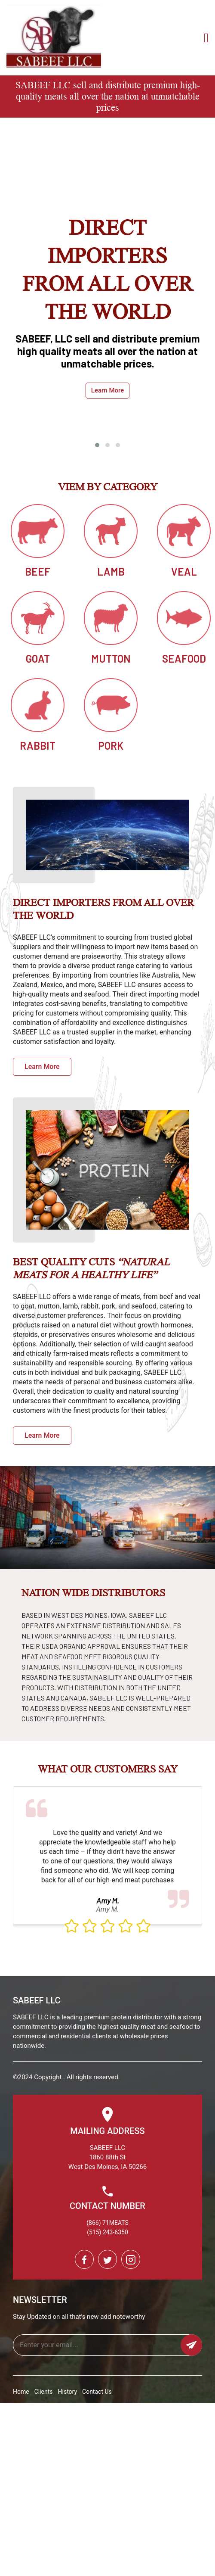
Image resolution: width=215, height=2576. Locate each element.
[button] (97, 445)
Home (21, 2391)
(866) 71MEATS (107, 2222)
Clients (43, 2391)
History (67, 2391)
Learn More (107, 390)
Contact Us (97, 2391)
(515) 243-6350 (107, 2232)
